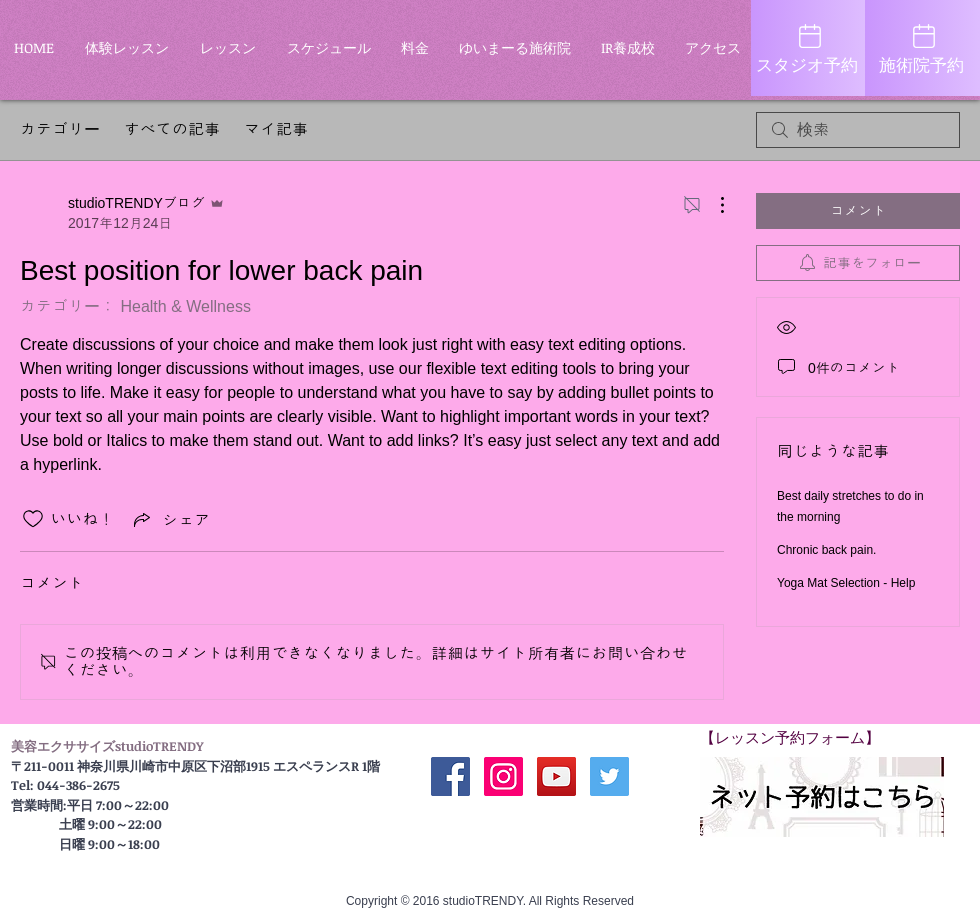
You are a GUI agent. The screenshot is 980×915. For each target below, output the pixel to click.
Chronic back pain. (826, 550)
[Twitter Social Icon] (609, 776)
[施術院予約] (922, 48)
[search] (858, 130)
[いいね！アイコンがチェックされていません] (33, 519)
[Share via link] (170, 519)
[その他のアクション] (712, 205)
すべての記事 (172, 129)
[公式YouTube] (556, 776)
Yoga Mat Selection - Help (846, 583)
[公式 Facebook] (450, 776)
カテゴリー (60, 129)
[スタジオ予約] (808, 48)
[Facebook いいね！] (530, 825)
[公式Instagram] (503, 776)
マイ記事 (276, 129)
